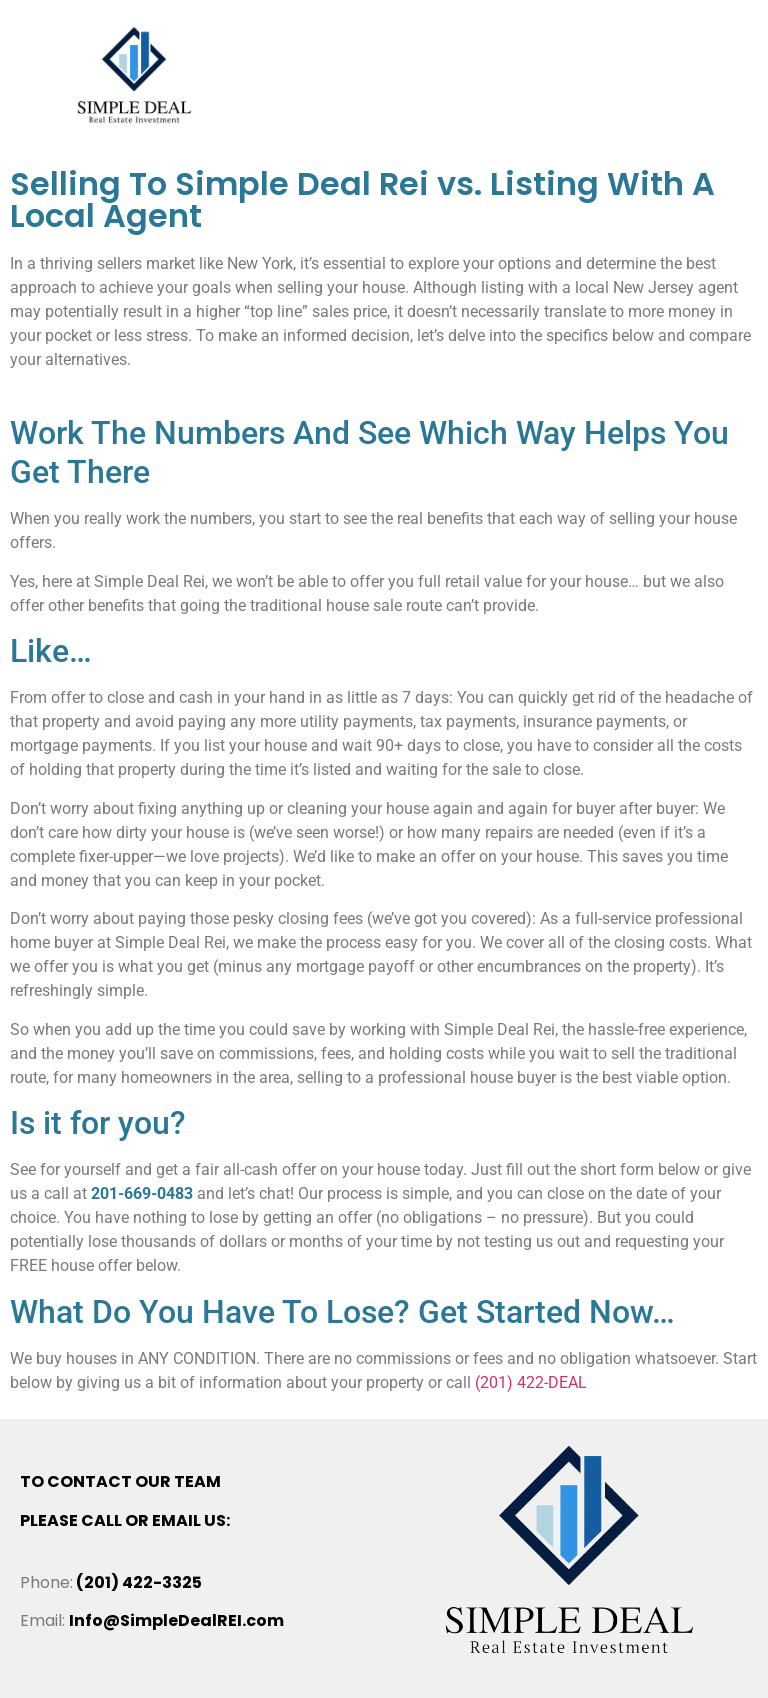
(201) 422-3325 (139, 1582)
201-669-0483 (142, 1193)
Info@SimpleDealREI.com (176, 1620)
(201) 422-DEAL (531, 1382)
